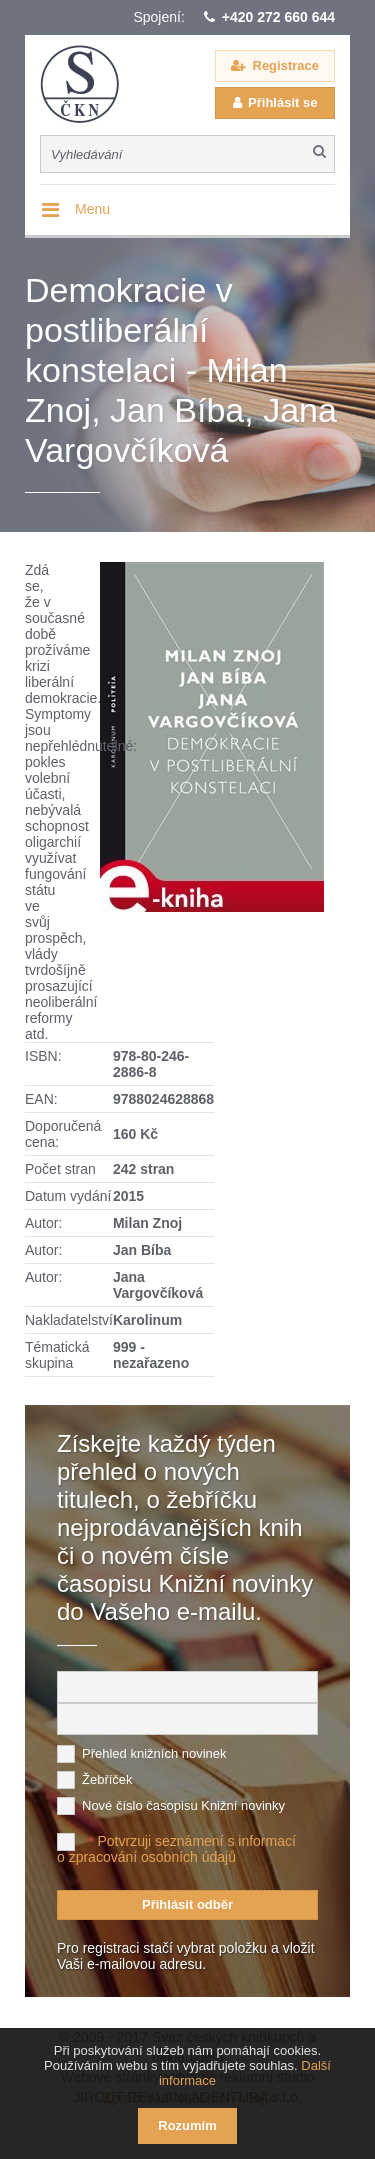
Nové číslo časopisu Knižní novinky (183, 1805)
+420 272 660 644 (278, 17)
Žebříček (107, 1779)
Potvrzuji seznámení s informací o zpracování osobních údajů (176, 1849)
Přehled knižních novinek (154, 1753)
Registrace (286, 65)
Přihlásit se (282, 102)
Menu (92, 209)
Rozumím (187, 2125)
